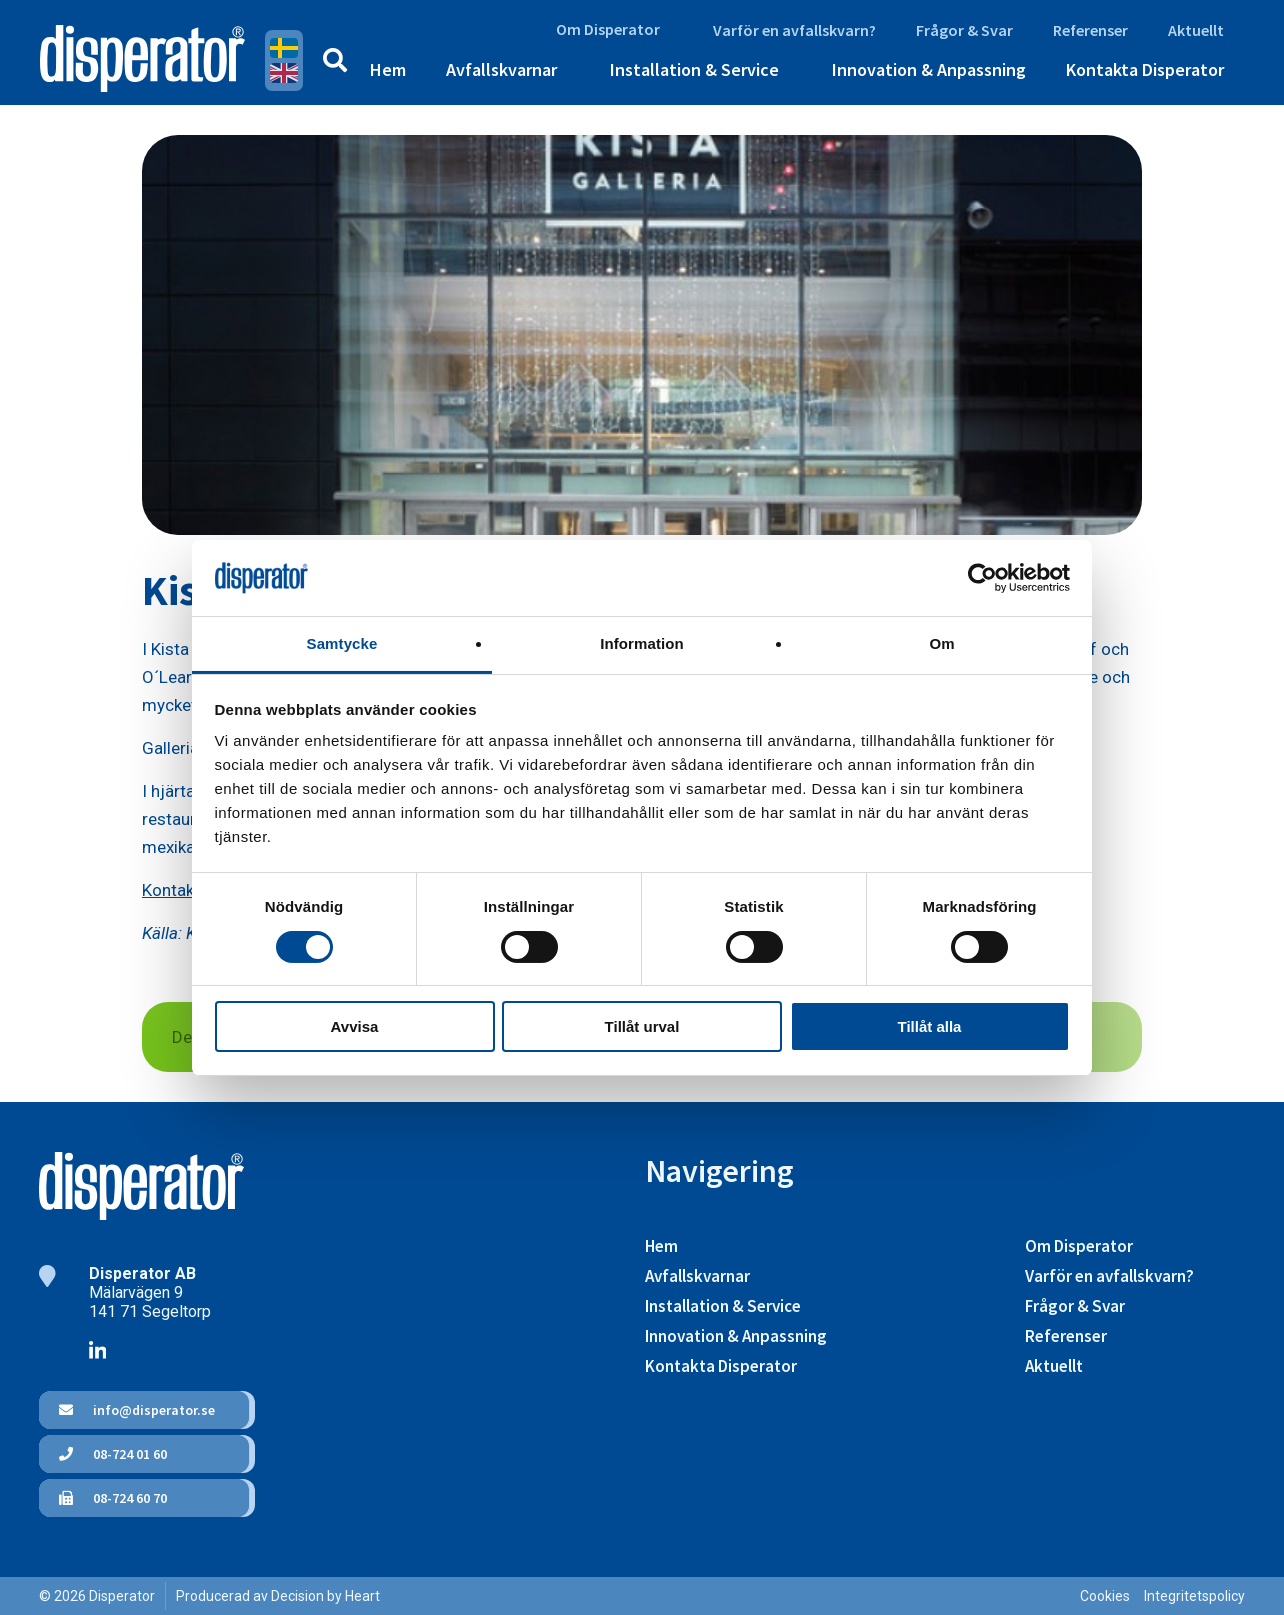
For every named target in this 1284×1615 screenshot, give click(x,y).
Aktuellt (1196, 30)
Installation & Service (694, 69)
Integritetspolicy (1194, 1596)
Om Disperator (608, 29)
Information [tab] (642, 643)
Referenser (1090, 30)
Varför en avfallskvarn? (794, 30)
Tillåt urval (642, 1026)
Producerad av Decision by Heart (278, 1596)
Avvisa (355, 1026)
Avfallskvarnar (501, 69)
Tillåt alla (930, 1026)
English (284, 73)
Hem (388, 69)
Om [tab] (941, 643)
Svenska (284, 48)
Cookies (1105, 1596)
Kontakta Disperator (1145, 69)
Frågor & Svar (964, 30)
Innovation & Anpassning (929, 69)
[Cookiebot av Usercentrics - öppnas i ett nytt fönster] (982, 578)
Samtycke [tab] (342, 643)
